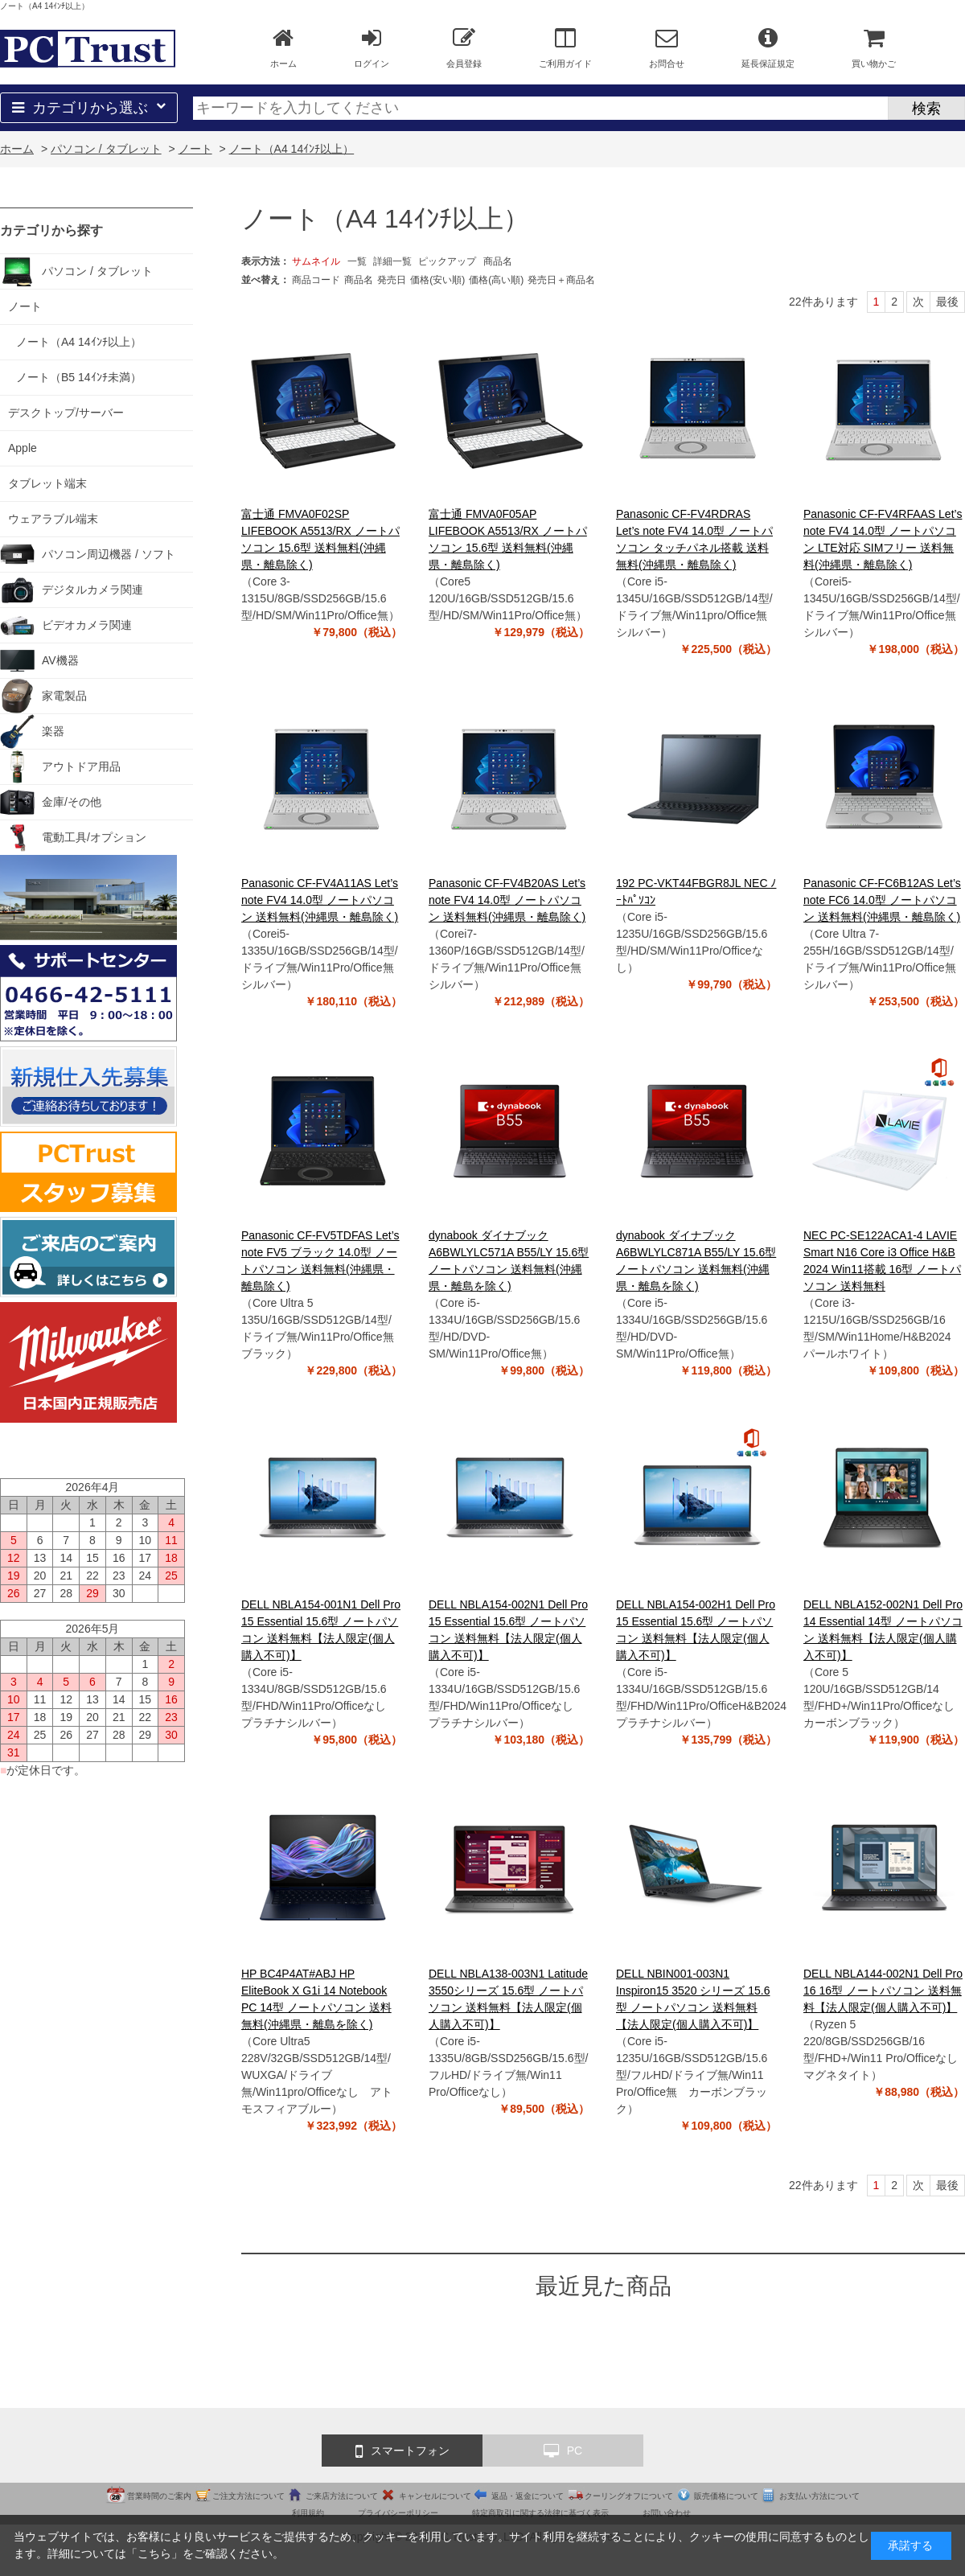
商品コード (316, 280)
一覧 (357, 261)
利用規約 (308, 2512)
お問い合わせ (667, 2512)
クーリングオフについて (629, 2496)
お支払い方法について (819, 2496)
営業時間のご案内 (159, 2496)
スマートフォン (402, 2451)
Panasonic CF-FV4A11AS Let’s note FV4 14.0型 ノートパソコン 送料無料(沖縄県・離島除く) (319, 900)
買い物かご (874, 47)
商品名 (497, 261)
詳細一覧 (392, 261)
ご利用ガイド (565, 47)
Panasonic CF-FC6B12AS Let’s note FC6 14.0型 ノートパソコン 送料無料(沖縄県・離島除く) (882, 900)
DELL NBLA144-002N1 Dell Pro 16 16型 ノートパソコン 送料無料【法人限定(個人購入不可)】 (883, 1990)
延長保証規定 (768, 47)
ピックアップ (447, 261)
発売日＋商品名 (561, 280)
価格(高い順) (496, 280)
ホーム (283, 47)
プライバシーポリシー (398, 2512)
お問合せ (666, 47)
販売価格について (726, 2496)
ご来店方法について (342, 2496)
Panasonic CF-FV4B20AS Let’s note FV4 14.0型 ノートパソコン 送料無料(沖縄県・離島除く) (507, 900)
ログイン (371, 47)
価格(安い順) (437, 280)
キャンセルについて (435, 2496)
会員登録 (464, 47)
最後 (947, 301)
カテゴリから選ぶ (89, 108)
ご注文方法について (248, 2496)
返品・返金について (527, 2496)
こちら (154, 2553)
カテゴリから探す (51, 230)
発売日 (391, 280)
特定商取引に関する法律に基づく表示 (540, 2512)
